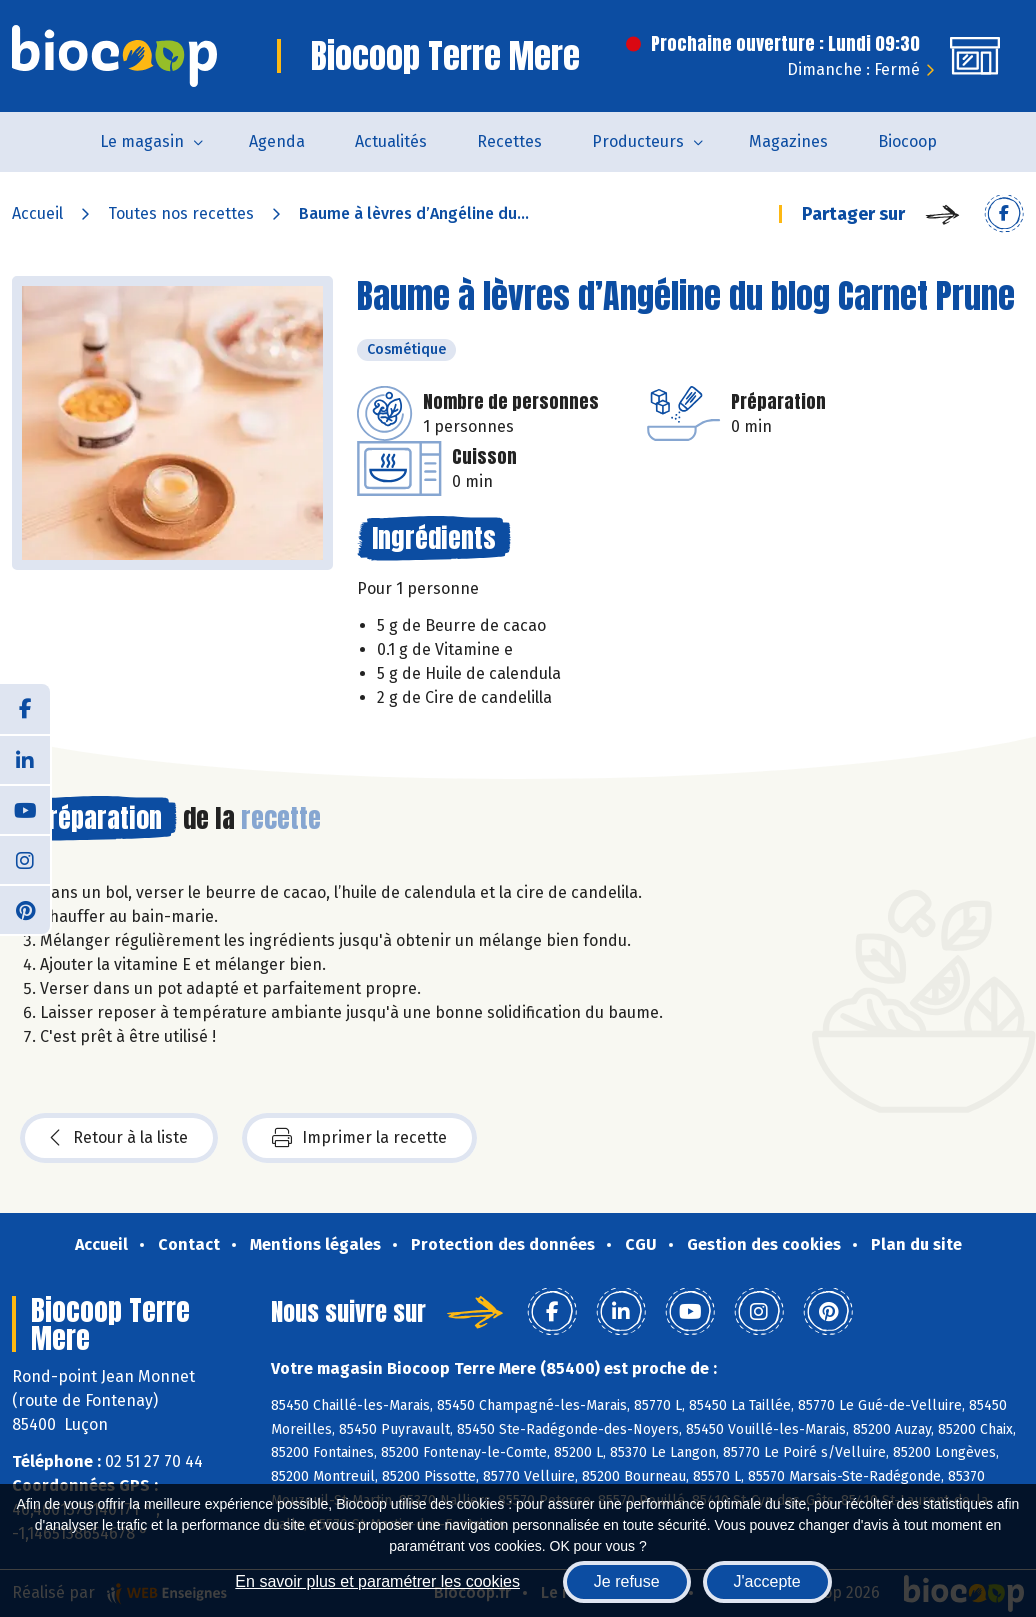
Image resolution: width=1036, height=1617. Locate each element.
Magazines (788, 141)
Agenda (277, 141)
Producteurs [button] (638, 141)
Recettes (509, 141)
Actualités (391, 141)
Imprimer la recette (359, 1138)
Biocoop (907, 141)
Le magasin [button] (142, 141)
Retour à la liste (119, 1138)
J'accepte (767, 1581)
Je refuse (627, 1581)
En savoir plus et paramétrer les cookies (377, 1581)
